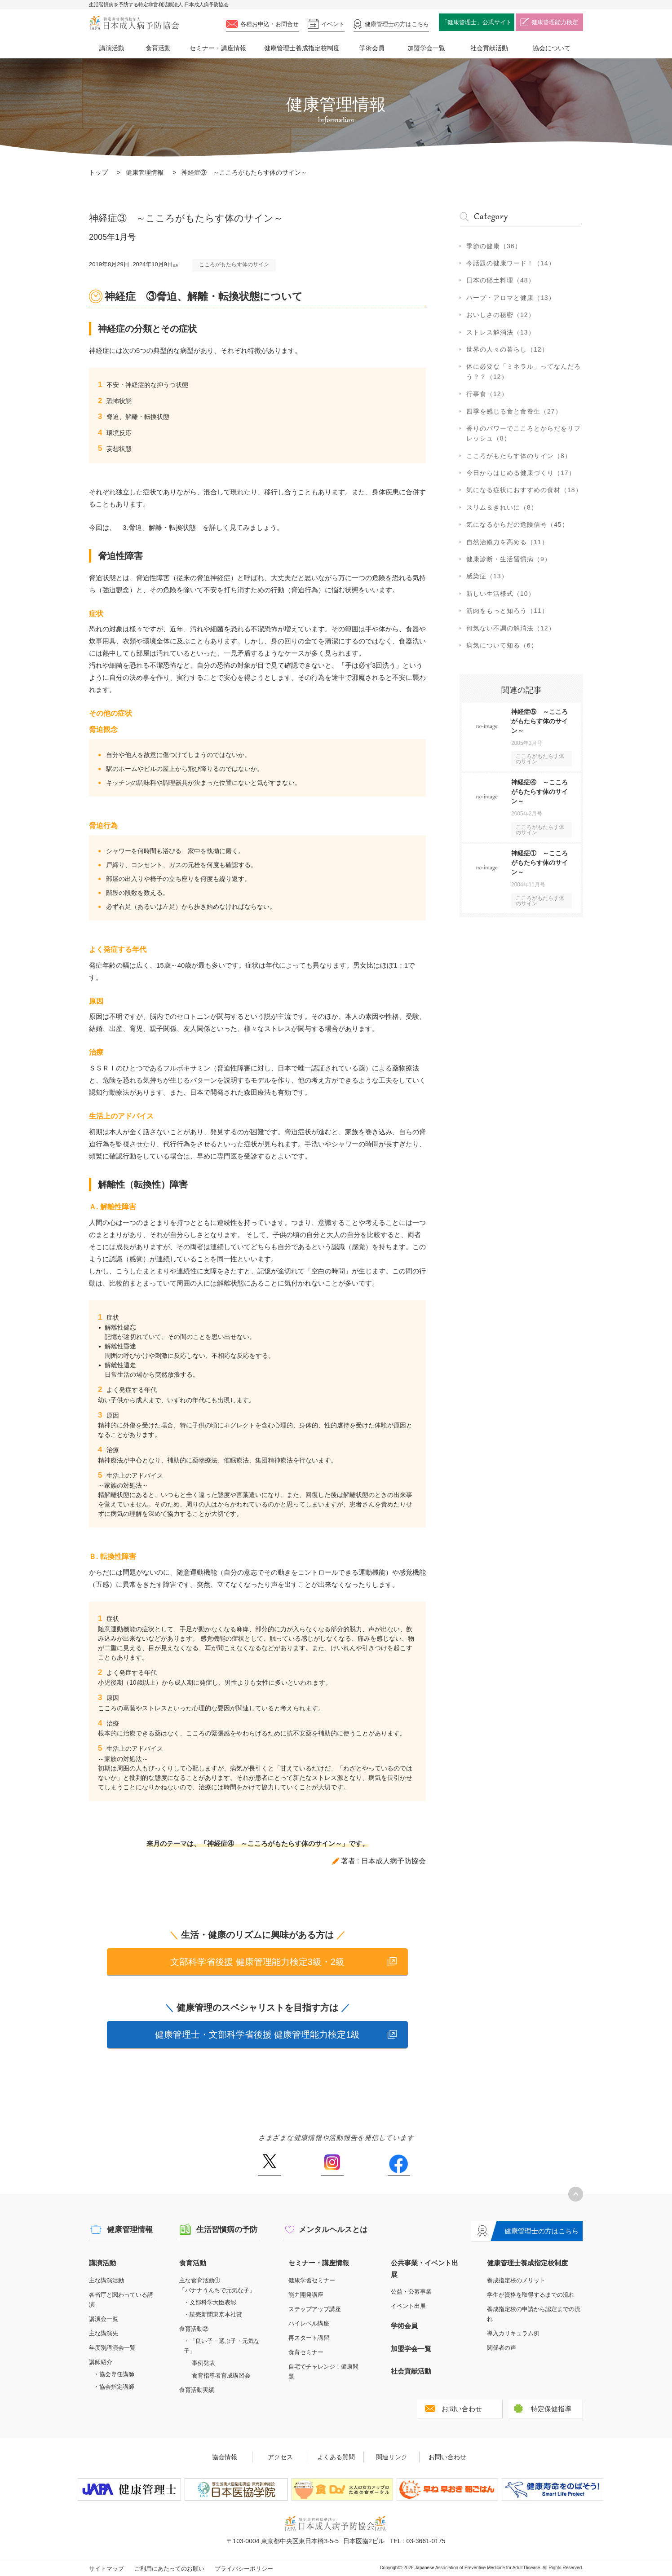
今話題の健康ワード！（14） (510, 263)
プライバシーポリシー (244, 2568)
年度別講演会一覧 (112, 2347)
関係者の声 (501, 2347)
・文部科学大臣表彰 (210, 2302)
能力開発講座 (305, 2294)
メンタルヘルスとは (333, 2229)
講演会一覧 (103, 2319)
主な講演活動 (106, 2280)
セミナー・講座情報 (218, 48)
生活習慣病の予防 (226, 2229)
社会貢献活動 (489, 48)
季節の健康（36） (494, 246)
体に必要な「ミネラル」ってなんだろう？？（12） (523, 371)
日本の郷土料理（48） (500, 280)
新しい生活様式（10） (500, 593)
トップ (98, 172)
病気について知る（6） (502, 645)
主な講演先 (103, 2333)
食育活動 (158, 48)
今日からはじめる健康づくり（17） (520, 472)
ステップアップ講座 (314, 2309)
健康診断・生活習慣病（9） (508, 559)
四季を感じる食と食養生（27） (514, 411)
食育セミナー (305, 2352)
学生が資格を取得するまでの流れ (531, 2294)
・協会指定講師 (113, 2386)
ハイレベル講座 (308, 2323)
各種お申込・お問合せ (269, 24)
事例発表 (203, 2363)
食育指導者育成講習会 (221, 2375)
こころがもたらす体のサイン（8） (518, 455)
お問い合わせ (462, 2409)
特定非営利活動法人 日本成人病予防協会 (134, 23)
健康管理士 (397, 24)
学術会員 (372, 48)
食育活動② (193, 2328)
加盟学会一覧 (426, 48)
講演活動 (111, 48)
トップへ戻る (575, 2194)
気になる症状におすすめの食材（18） (524, 489)
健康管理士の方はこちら (541, 2231)
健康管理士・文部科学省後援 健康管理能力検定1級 (257, 2034)
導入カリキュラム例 (513, 2333)
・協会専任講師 (113, 2374)
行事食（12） (487, 393)
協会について (551, 48)
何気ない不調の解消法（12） (510, 628)
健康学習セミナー (311, 2280)
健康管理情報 (145, 172)
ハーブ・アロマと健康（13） (510, 297)
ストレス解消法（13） (500, 332)
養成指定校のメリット (516, 2280)
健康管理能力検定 (554, 22)
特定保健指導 (551, 2409)
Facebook (398, 2165)
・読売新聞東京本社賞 (213, 2314)
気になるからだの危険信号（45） (517, 524)
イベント (333, 24)
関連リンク (391, 2457)
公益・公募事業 (411, 2291)
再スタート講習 (308, 2337)
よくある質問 (336, 2457)
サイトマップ (106, 2568)
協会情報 (224, 2457)
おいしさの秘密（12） (500, 314)
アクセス (280, 2457)
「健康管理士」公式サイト (477, 22)
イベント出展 (408, 2306)
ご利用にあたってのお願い (169, 2568)
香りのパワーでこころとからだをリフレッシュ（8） (523, 433)
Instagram (332, 2165)
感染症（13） (487, 576)
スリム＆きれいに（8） (502, 507)
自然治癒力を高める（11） (507, 542)
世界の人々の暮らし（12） (507, 349)
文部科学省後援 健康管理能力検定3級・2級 (257, 1962)
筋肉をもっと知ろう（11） (507, 610)
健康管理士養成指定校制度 (302, 48)
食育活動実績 (196, 2390)
